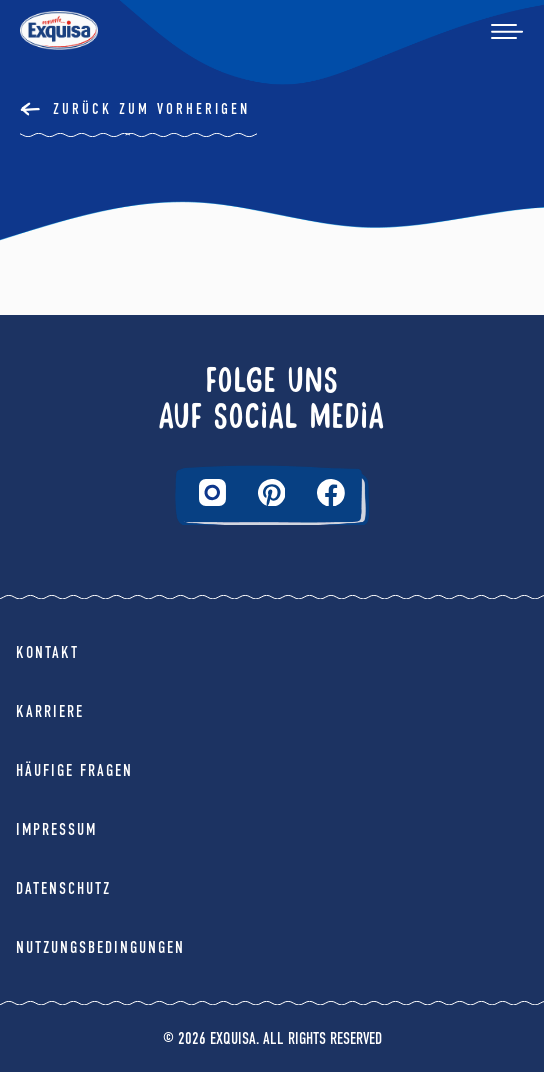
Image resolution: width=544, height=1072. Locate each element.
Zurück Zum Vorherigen (151, 109)
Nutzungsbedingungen (100, 947)
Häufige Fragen (74, 770)
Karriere (50, 711)
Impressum (56, 829)
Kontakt (47, 652)
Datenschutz (63, 888)
